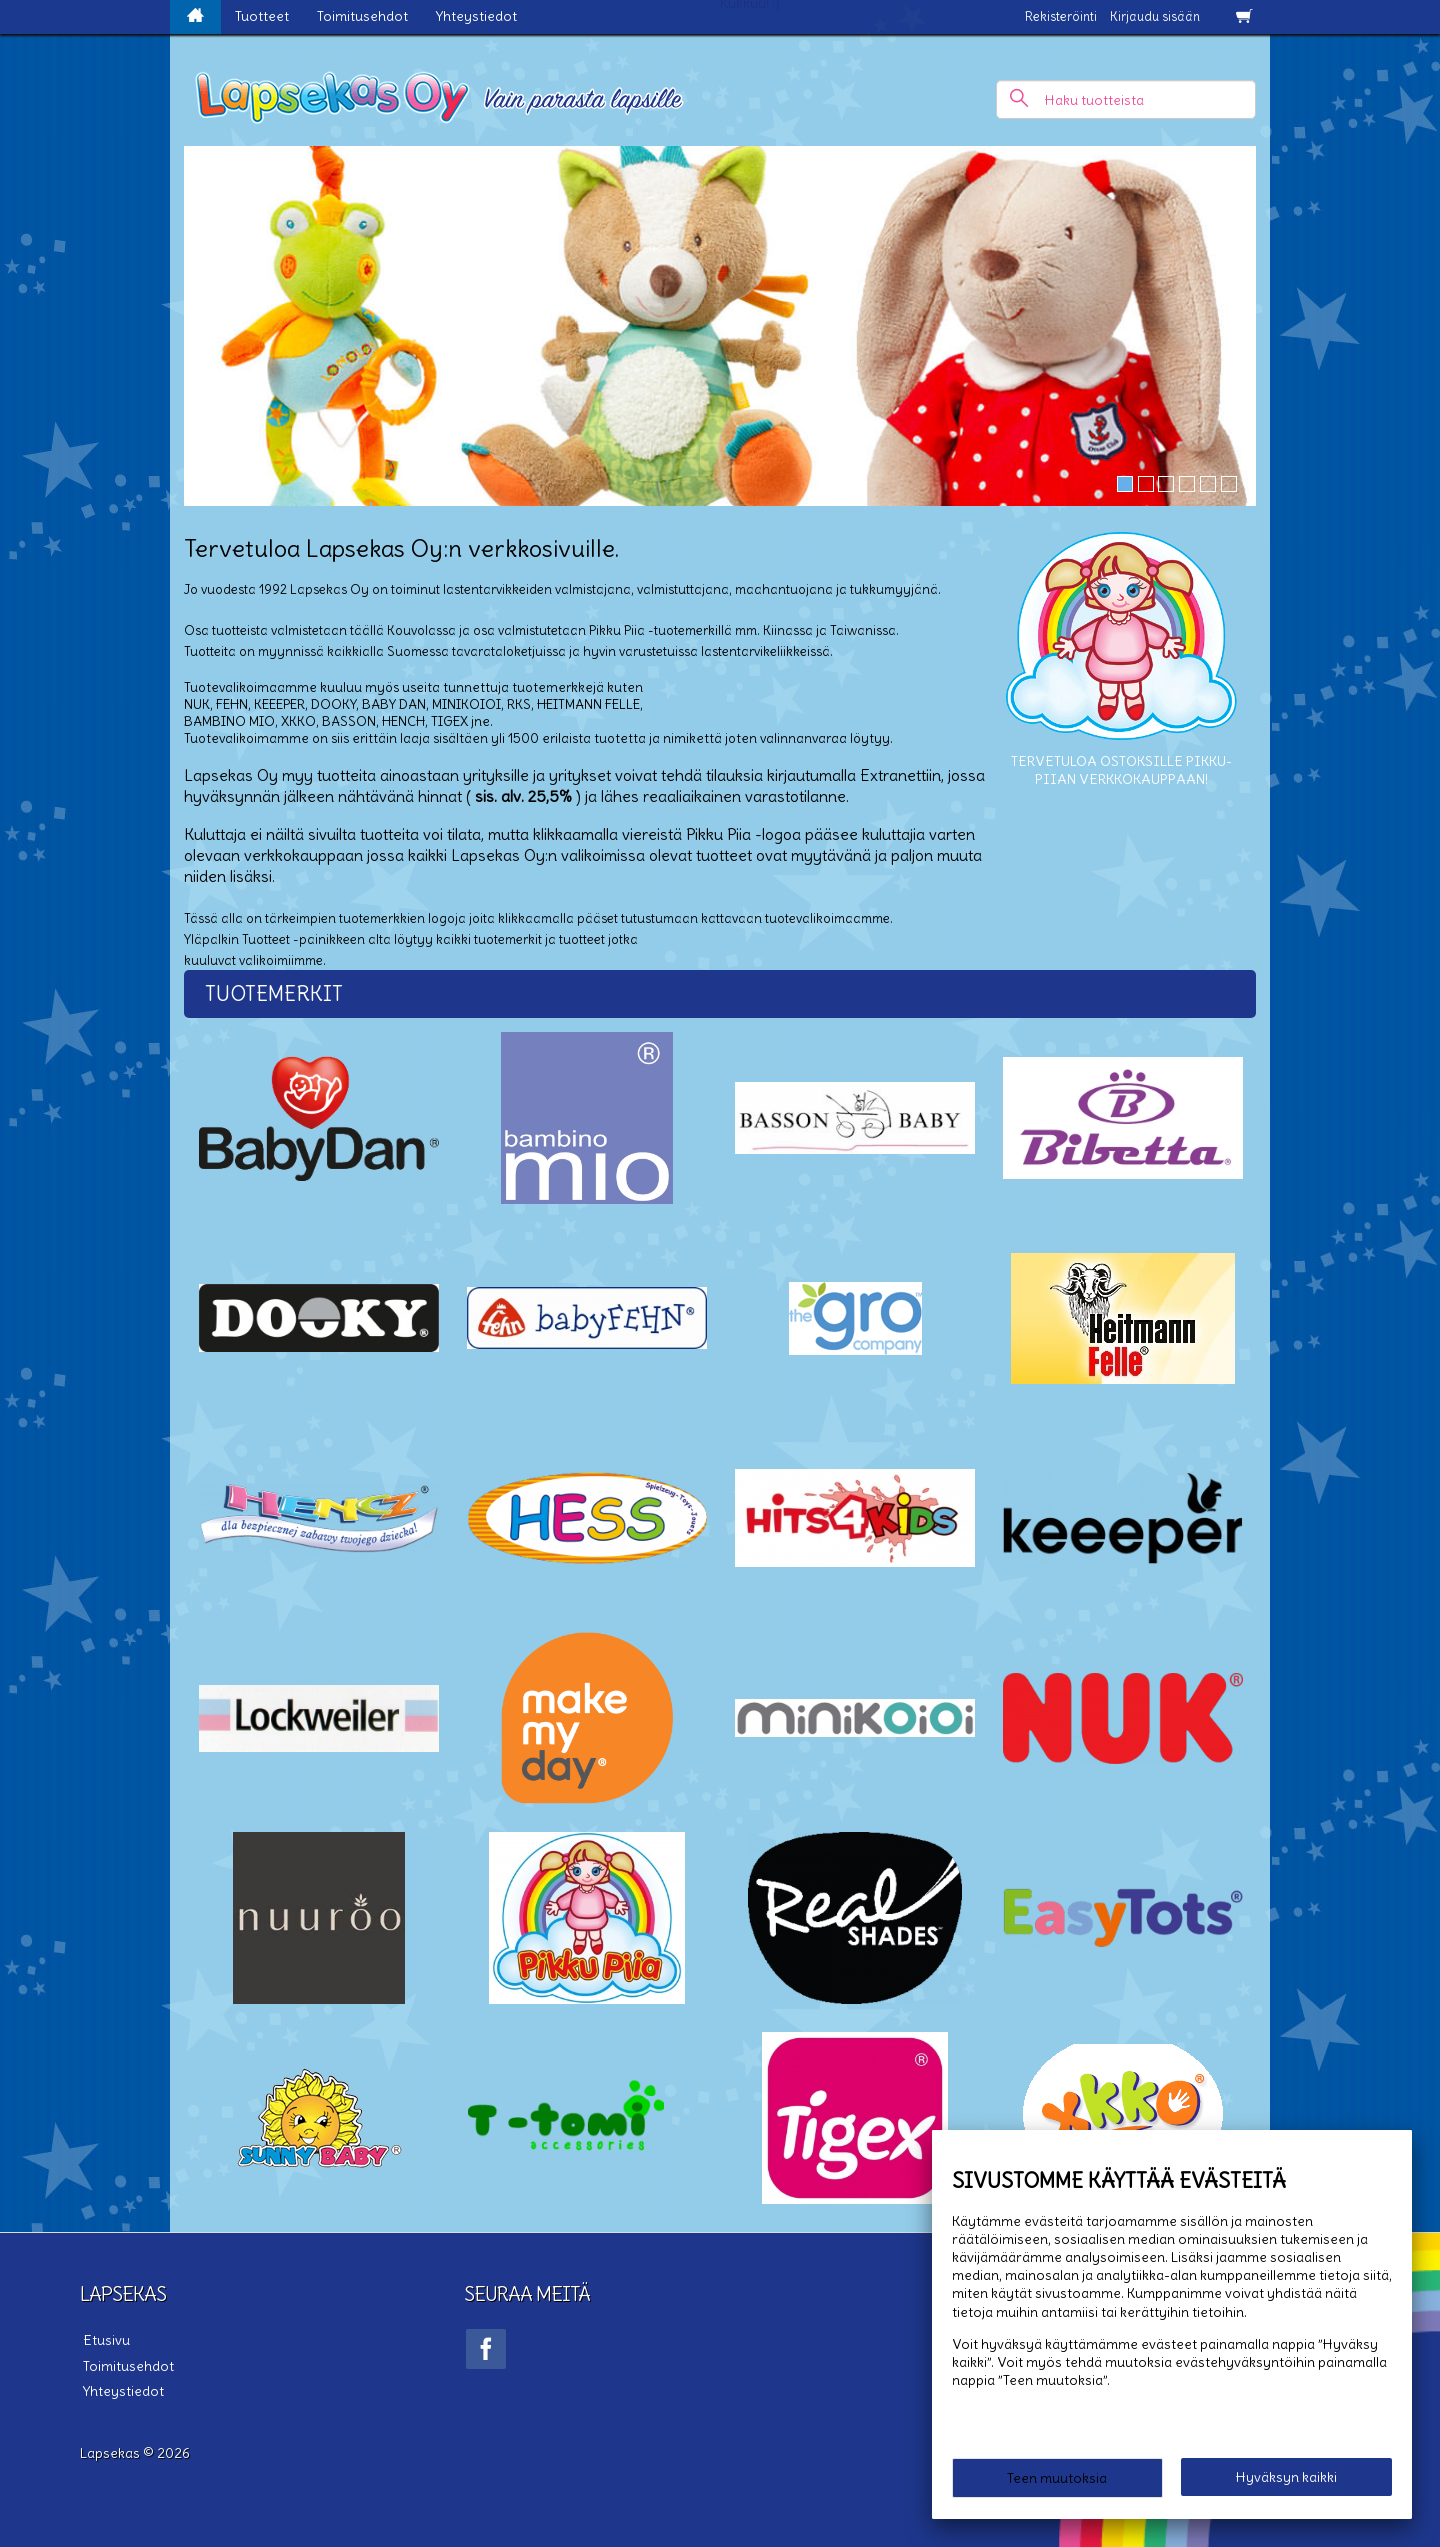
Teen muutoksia (1057, 2479)
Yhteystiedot (476, 16)
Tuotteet (262, 16)
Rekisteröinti (1061, 16)
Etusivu (103, 2339)
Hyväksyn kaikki (1286, 2478)
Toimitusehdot (362, 16)
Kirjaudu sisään (1155, 16)
